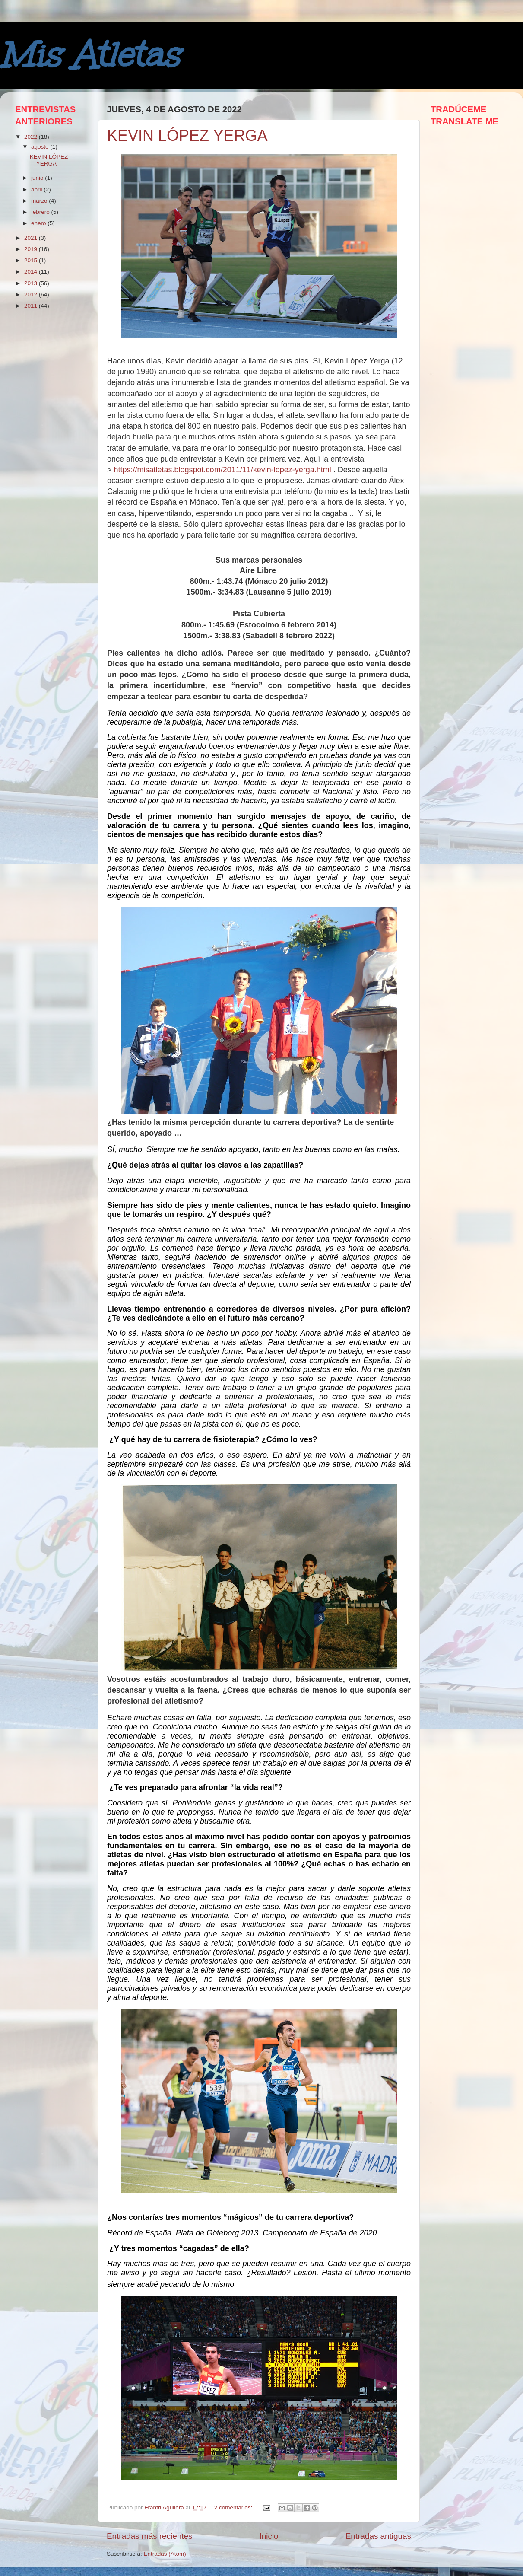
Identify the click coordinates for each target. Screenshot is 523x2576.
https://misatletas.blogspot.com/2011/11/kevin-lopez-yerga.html (222, 469)
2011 (31, 305)
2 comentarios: (234, 2507)
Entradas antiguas (378, 2536)
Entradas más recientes (149, 2536)
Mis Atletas (89, 55)
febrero (41, 212)
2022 (31, 137)
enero (39, 223)
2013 (31, 283)
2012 (31, 294)
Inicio (269, 2536)
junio (38, 178)
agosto (40, 146)
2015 (31, 260)
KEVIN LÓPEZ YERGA (187, 135)
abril (37, 189)
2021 (31, 238)
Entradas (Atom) (165, 2554)
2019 (31, 249)
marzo (40, 200)
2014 (31, 271)
